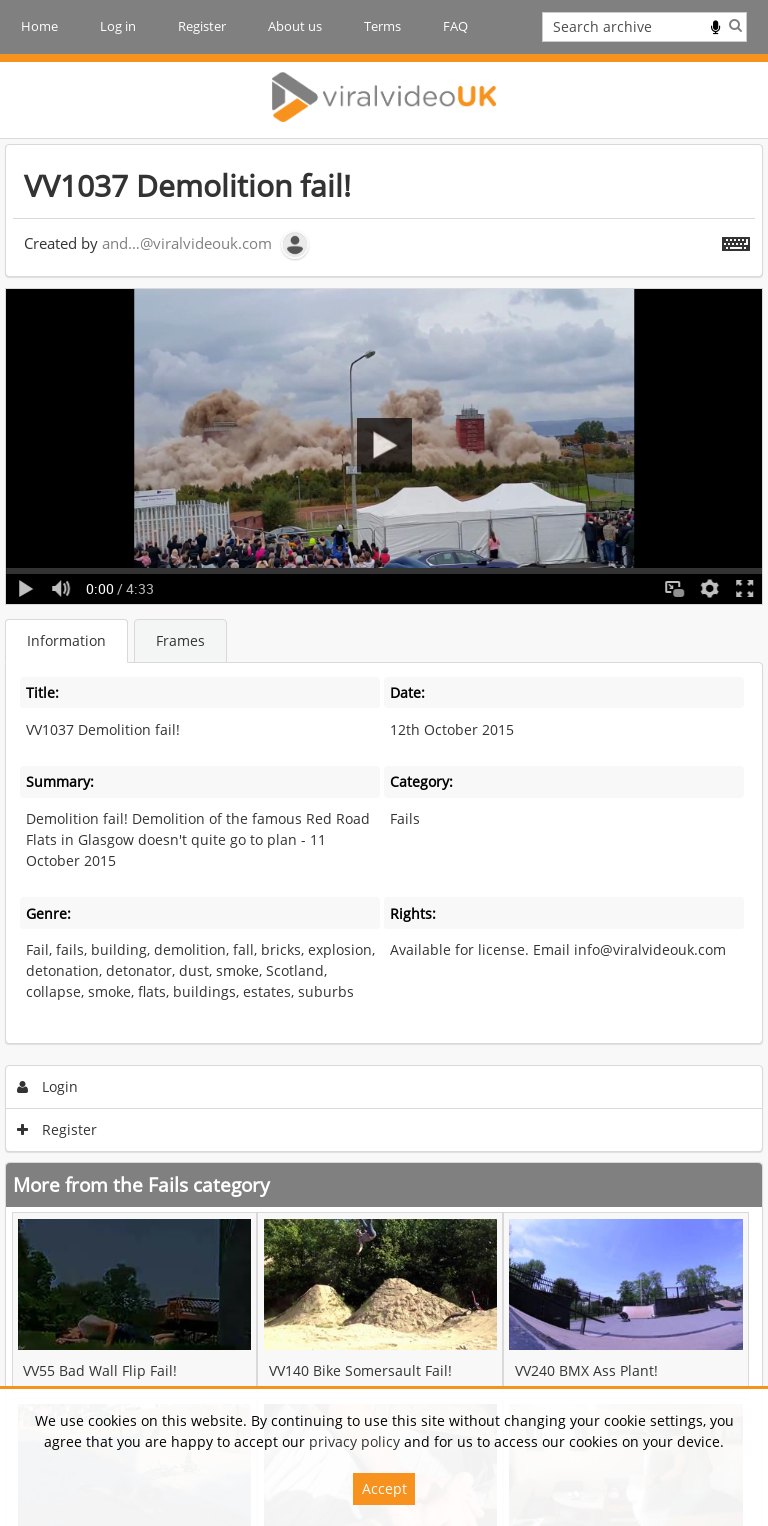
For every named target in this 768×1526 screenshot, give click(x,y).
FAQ (455, 26)
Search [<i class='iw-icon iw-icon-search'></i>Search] (735, 25)
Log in (118, 26)
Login (48, 1086)
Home (39, 26)
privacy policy (354, 1441)
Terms (382, 26)
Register (202, 26)
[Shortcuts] (736, 240)
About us (295, 26)
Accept (384, 1488)
